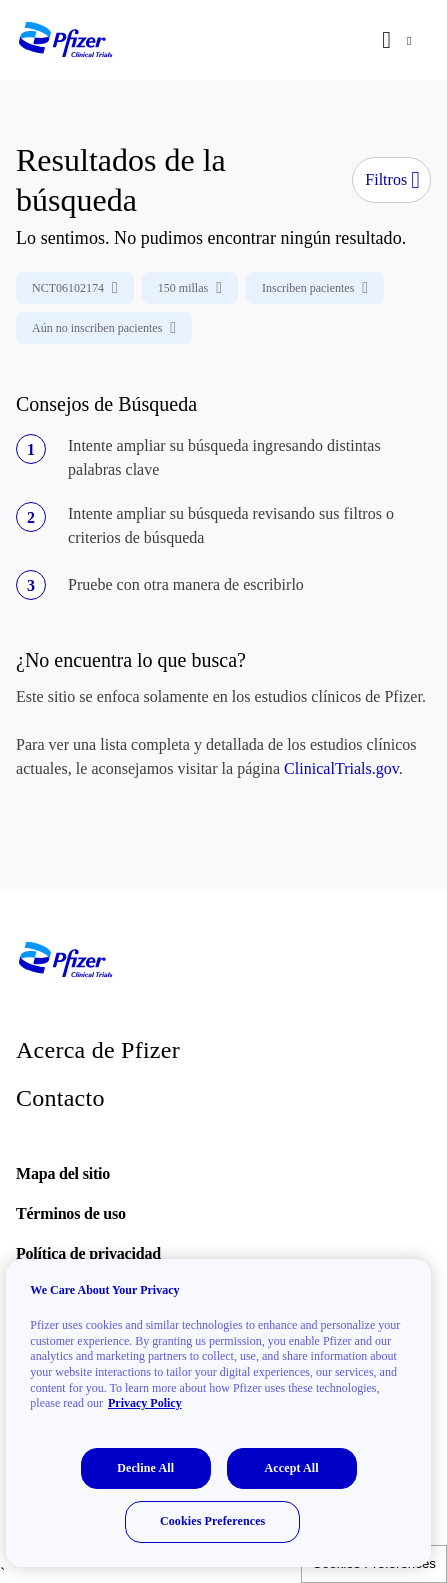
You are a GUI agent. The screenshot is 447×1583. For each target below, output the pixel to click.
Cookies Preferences (212, 1521)
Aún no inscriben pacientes (104, 328)
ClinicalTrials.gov (341, 768)
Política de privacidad (88, 1253)
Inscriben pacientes (315, 288)
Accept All (292, 1468)
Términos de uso (71, 1213)
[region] (218, 1413)
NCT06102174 (75, 288)
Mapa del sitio (63, 1173)
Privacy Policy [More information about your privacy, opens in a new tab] (145, 1403)
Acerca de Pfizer (98, 1050)
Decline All (145, 1468)
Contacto (60, 1098)
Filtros (392, 180)
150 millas (190, 288)
